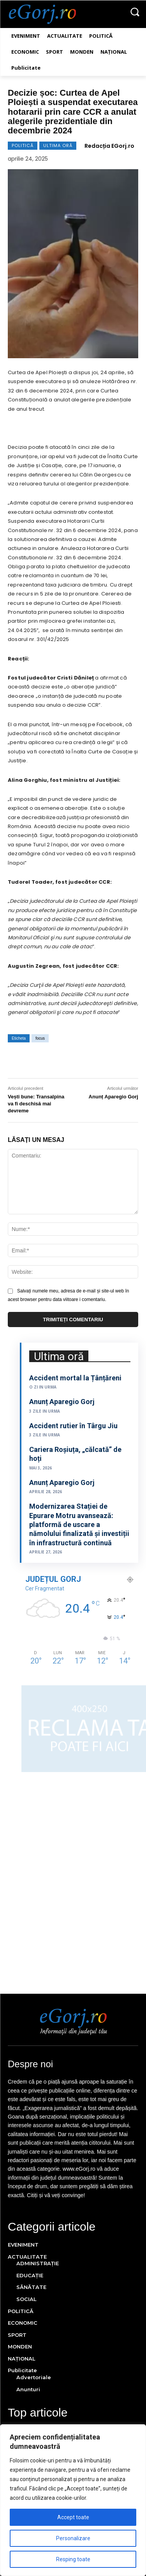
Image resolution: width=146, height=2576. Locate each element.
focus (40, 1038)
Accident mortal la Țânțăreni (75, 1378)
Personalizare (73, 2538)
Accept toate (73, 2517)
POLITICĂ (22, 146)
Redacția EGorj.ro (109, 146)
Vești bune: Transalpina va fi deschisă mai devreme (36, 1104)
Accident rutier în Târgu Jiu (73, 1426)
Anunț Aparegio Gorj (113, 1097)
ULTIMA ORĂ (57, 146)
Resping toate (73, 2559)
